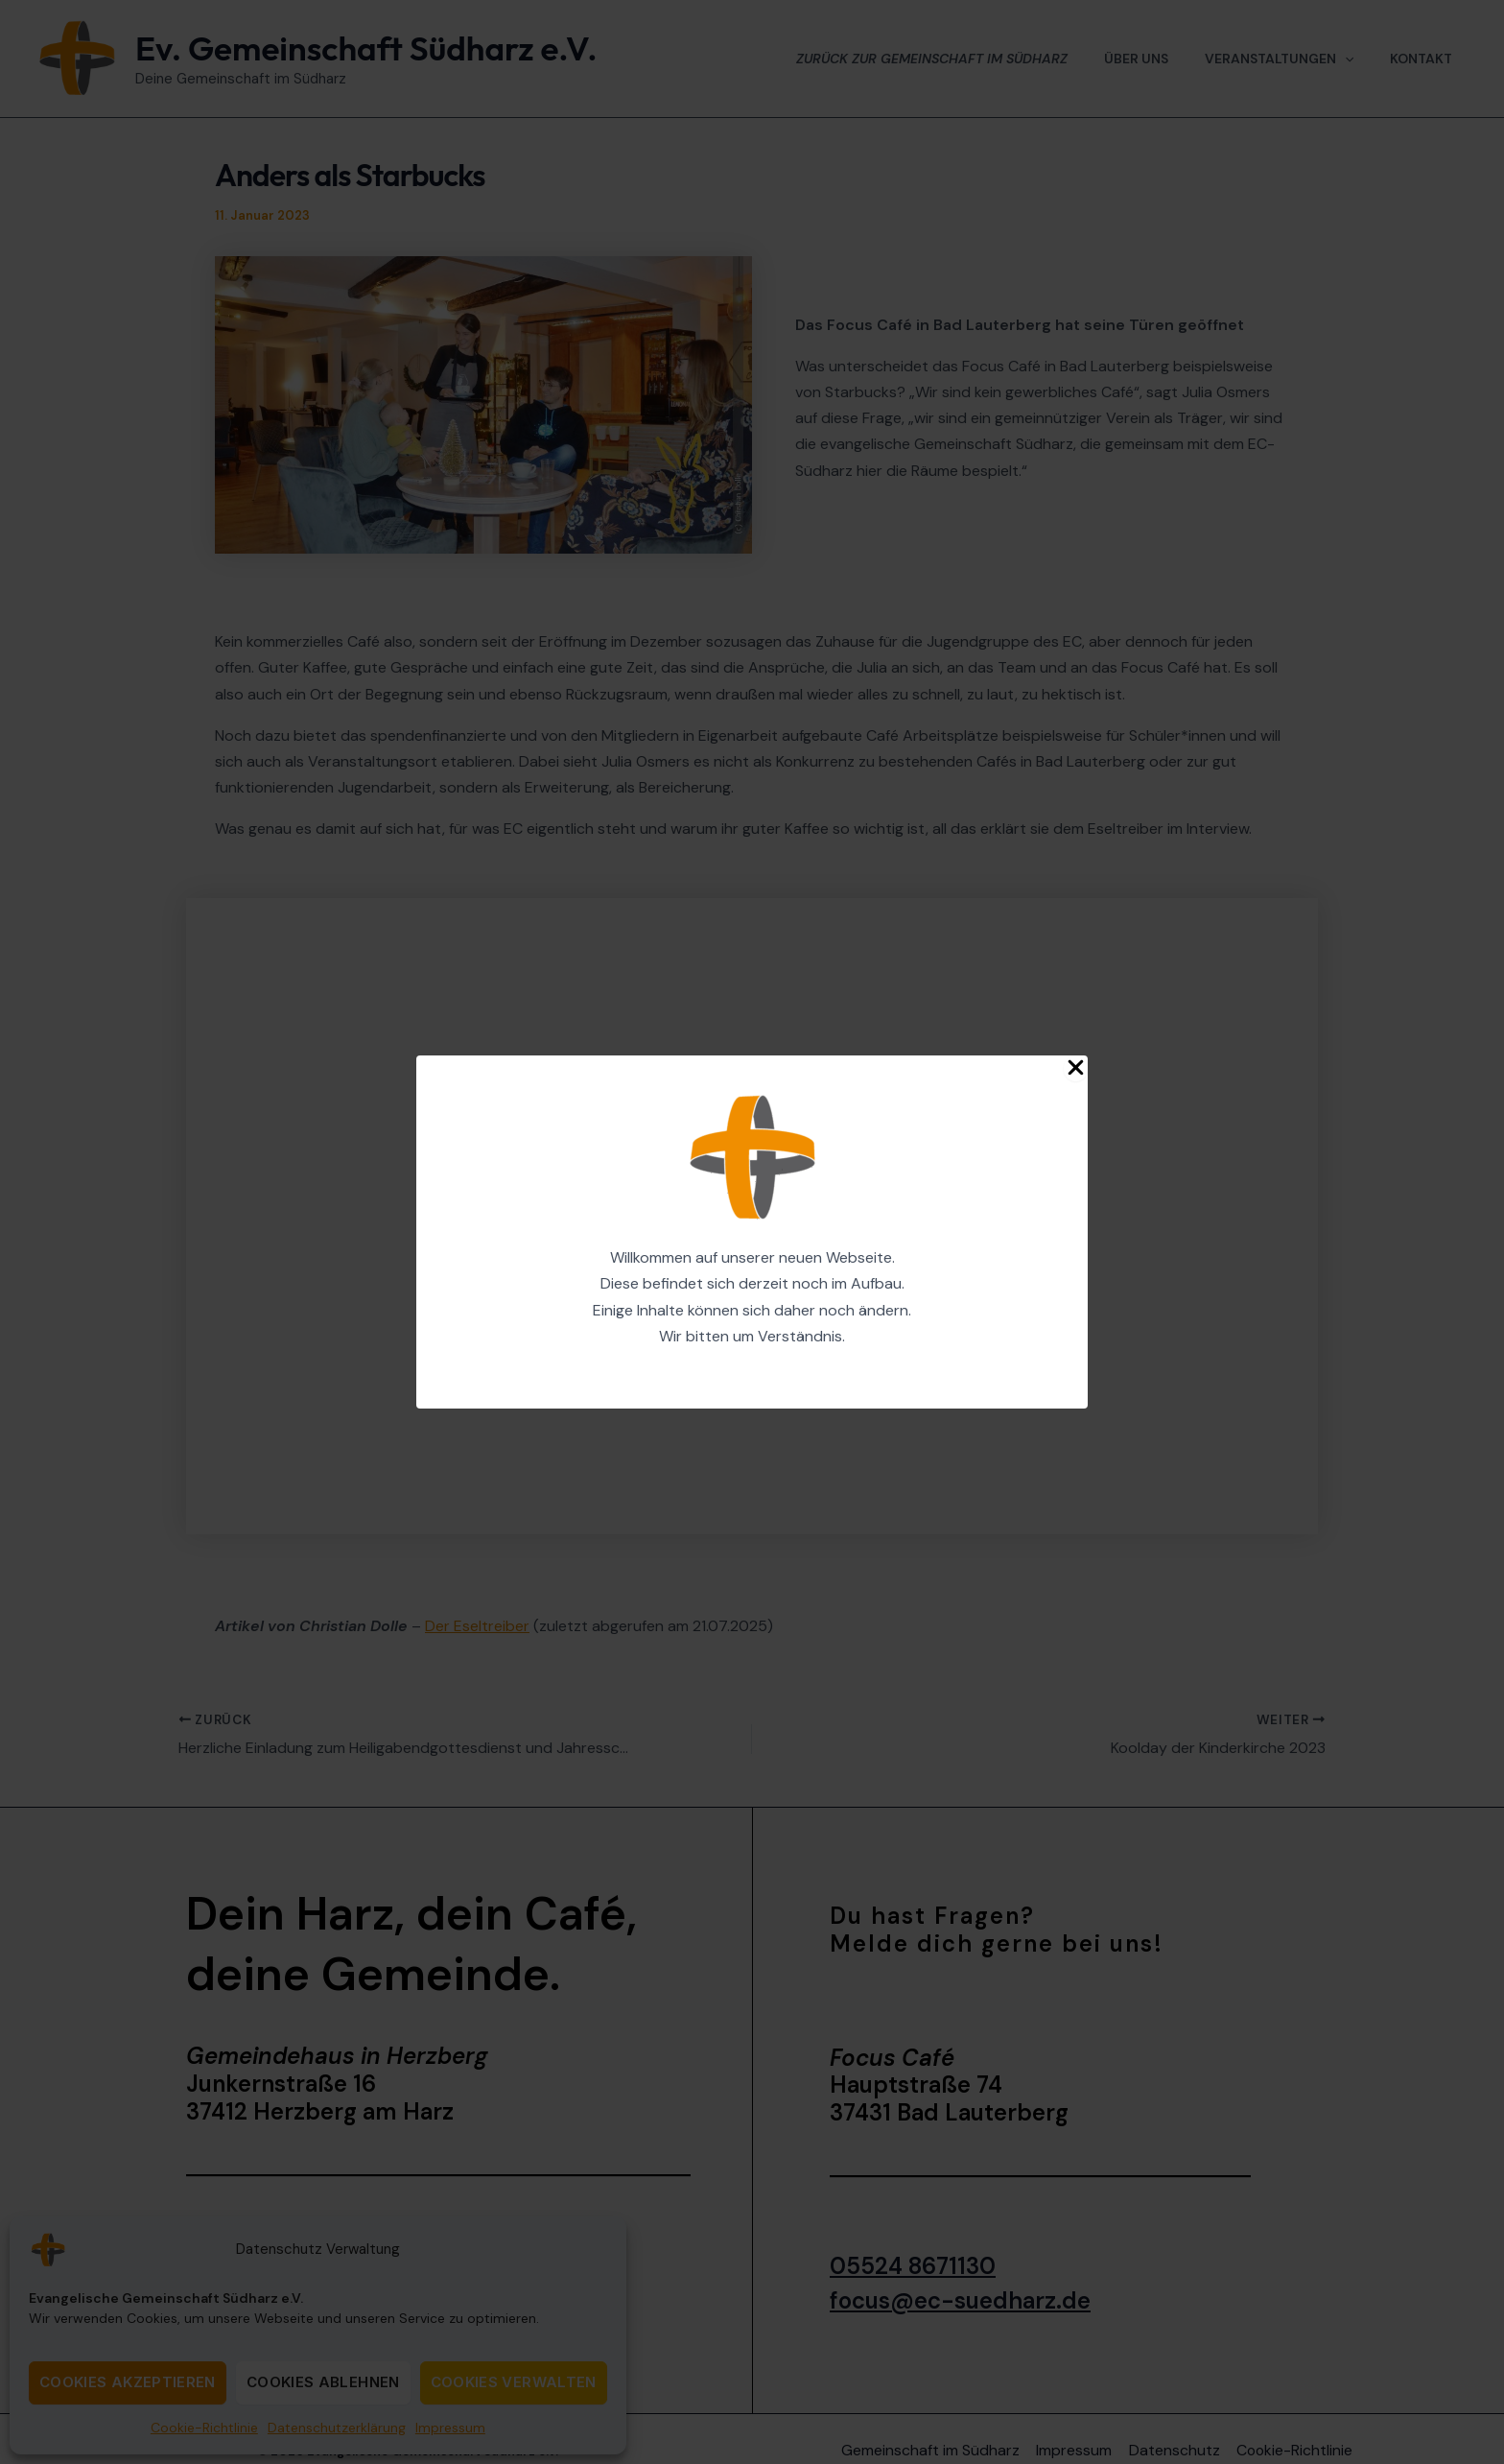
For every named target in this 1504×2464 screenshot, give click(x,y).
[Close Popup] (1076, 1068)
